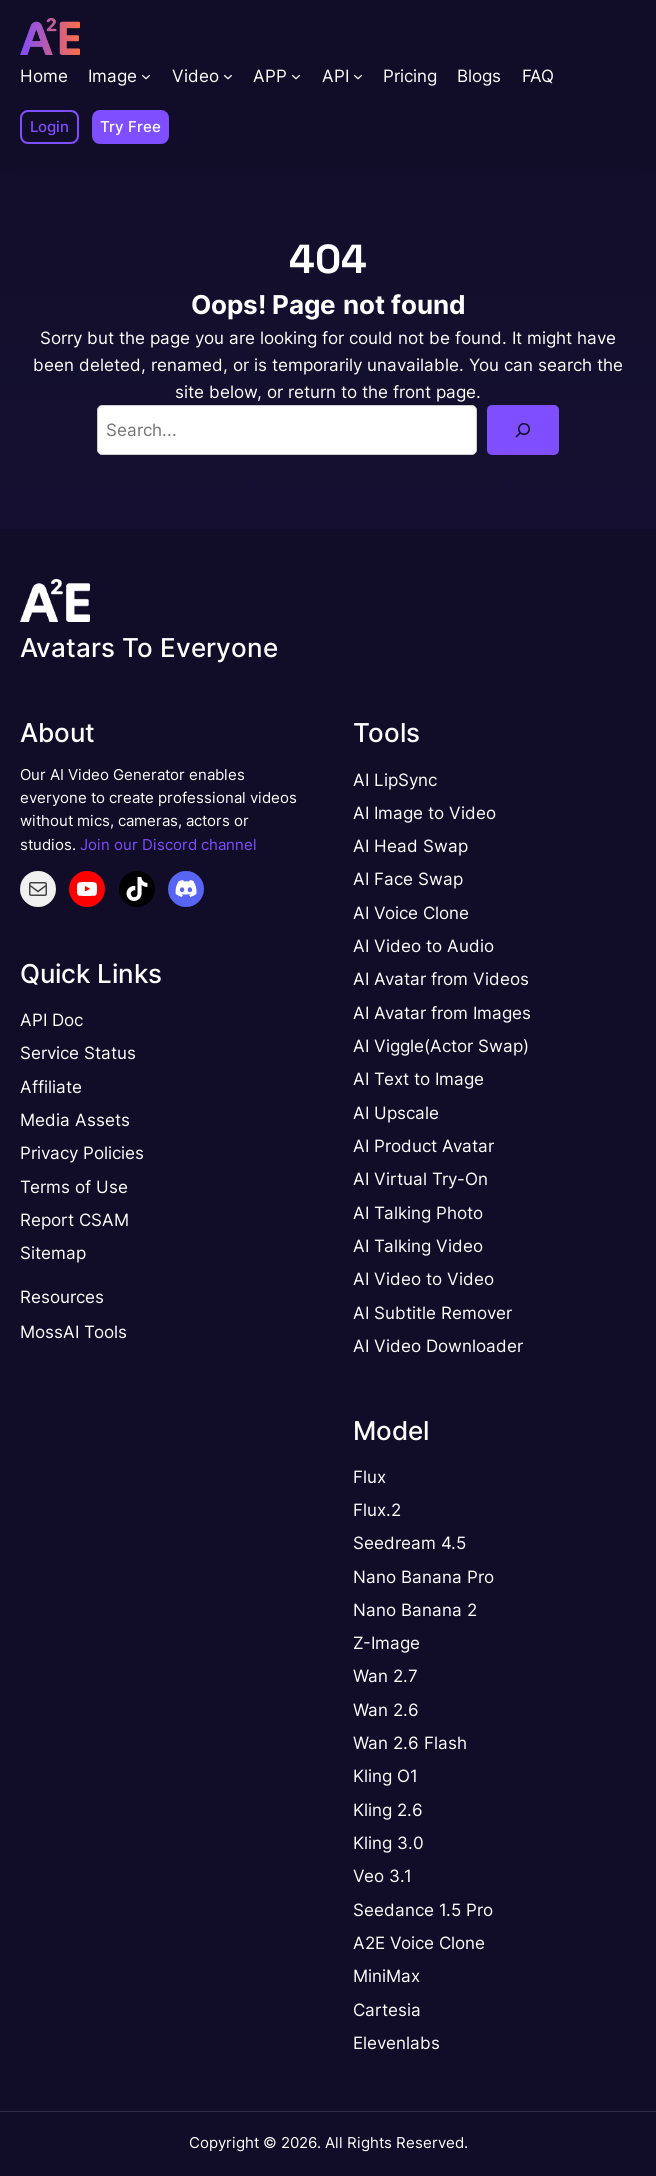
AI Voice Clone (411, 913)
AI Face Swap (408, 879)
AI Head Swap (410, 846)
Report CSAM (74, 1220)
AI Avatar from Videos (441, 979)
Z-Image (386, 1643)
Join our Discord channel (168, 845)
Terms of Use (74, 1187)
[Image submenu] (146, 76)
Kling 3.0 (388, 1843)
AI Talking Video (418, 1246)
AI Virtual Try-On (420, 1179)
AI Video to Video (423, 1279)
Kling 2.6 (388, 1810)
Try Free (130, 127)
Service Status (78, 1053)
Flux (369, 1477)
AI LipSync (395, 780)
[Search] (523, 430)
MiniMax (386, 1976)
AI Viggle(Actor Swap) (441, 1046)
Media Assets (75, 1120)
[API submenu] (358, 76)
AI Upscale (396, 1113)
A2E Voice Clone (419, 1943)
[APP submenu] (296, 76)
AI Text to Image (418, 1079)
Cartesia (387, 2010)
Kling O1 (385, 1776)
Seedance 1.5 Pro (423, 1910)
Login (49, 127)
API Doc (51, 1020)
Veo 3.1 (382, 1876)
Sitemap (53, 1253)
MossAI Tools (73, 1332)
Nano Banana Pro (423, 1577)
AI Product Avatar (423, 1146)
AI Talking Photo (418, 1213)
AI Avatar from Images (442, 1013)
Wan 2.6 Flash (410, 1743)
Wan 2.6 (386, 1710)
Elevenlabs (396, 2043)
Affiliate (51, 1087)
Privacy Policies (82, 1153)
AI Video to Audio (423, 946)
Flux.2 (377, 1510)
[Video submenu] (228, 76)
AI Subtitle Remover (432, 1313)
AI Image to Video (424, 813)
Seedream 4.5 (409, 1543)
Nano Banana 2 (415, 1610)
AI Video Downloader (438, 1346)
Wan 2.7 (385, 1676)
